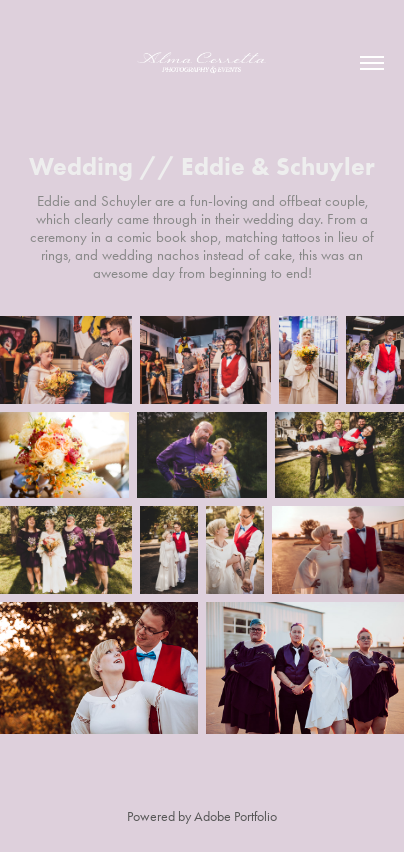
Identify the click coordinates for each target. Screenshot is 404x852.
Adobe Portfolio (235, 816)
